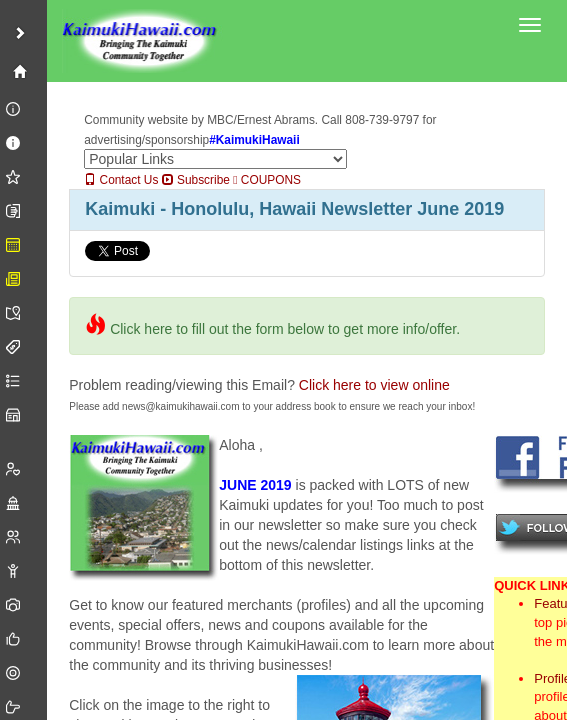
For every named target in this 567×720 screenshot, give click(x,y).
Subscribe (196, 180)
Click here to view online (374, 385)
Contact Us (121, 180)
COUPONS (267, 180)
